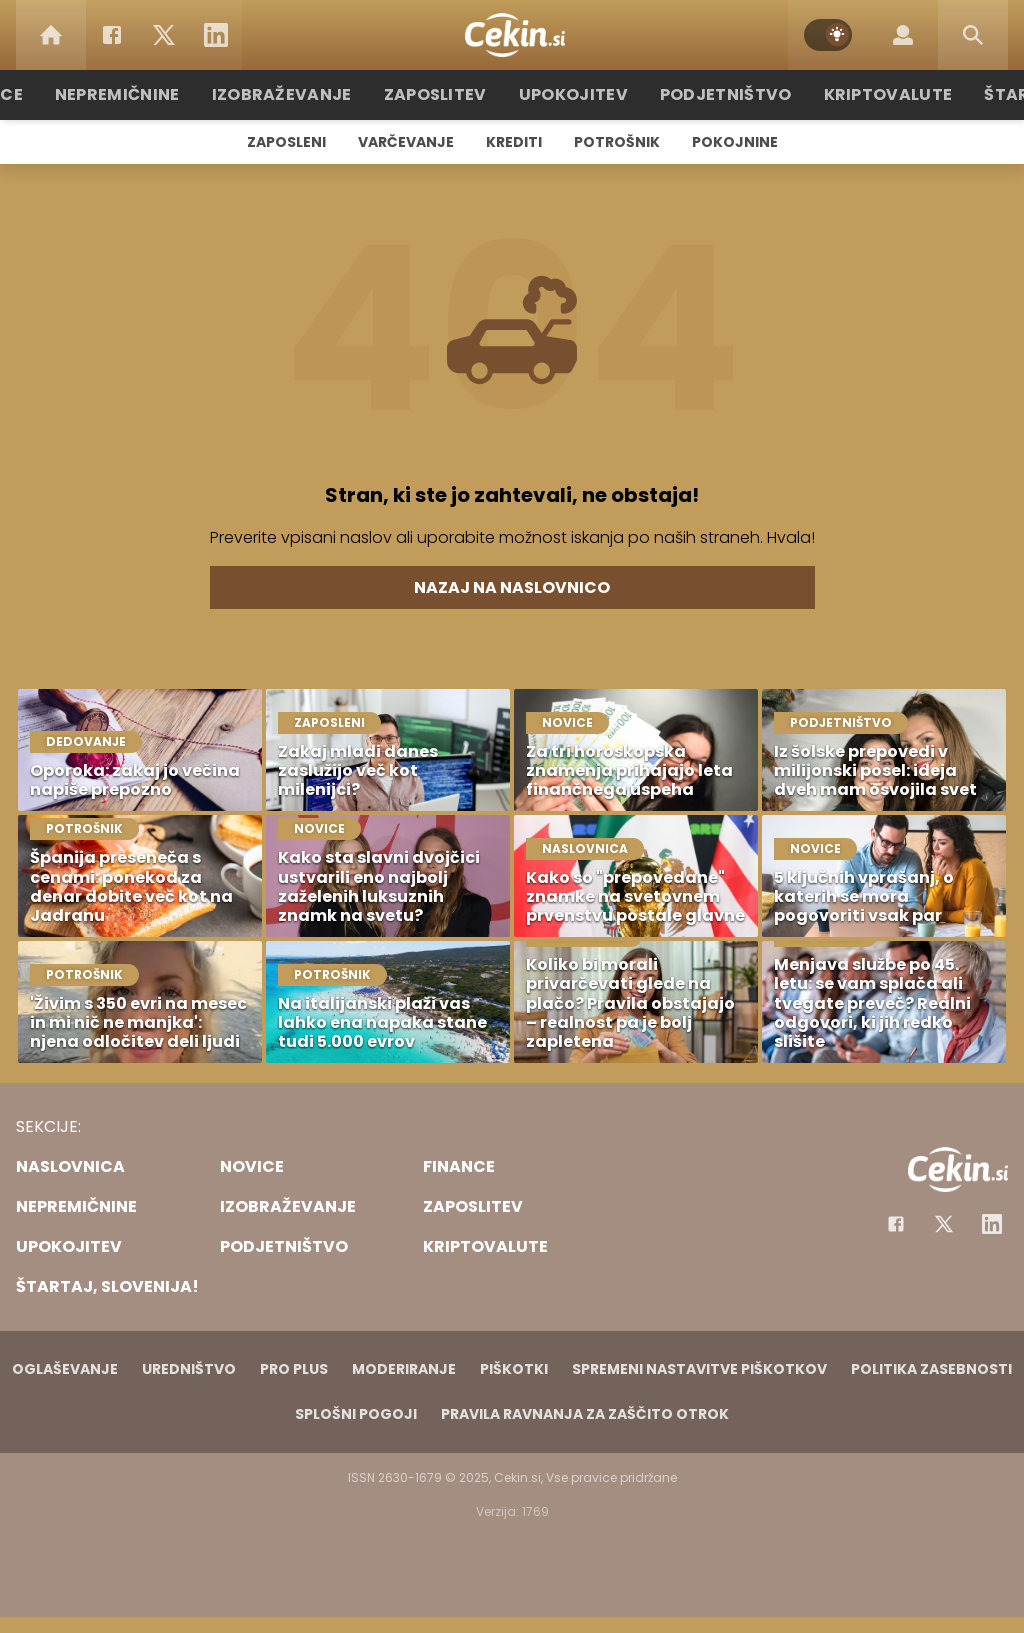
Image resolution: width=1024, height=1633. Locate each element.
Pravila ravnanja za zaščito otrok (585, 1414)
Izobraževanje (303, 94)
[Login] (903, 35)
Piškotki (514, 1369)
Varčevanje (406, 142)
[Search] (973, 35)
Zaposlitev (445, 94)
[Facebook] (112, 35)
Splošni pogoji (356, 1414)
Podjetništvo (714, 94)
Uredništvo (189, 1369)
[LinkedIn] (216, 35)
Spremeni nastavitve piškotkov (699, 1369)
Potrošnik (617, 142)
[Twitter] (164, 35)
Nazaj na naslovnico (512, 587)
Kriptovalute (864, 94)
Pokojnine (735, 142)
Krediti (514, 142)
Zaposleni (286, 142)
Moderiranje (404, 1369)
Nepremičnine (151, 94)
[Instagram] (992, 1224)
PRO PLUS (294, 1369)
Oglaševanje (65, 1369)
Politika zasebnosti (931, 1369)
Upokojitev (573, 94)
